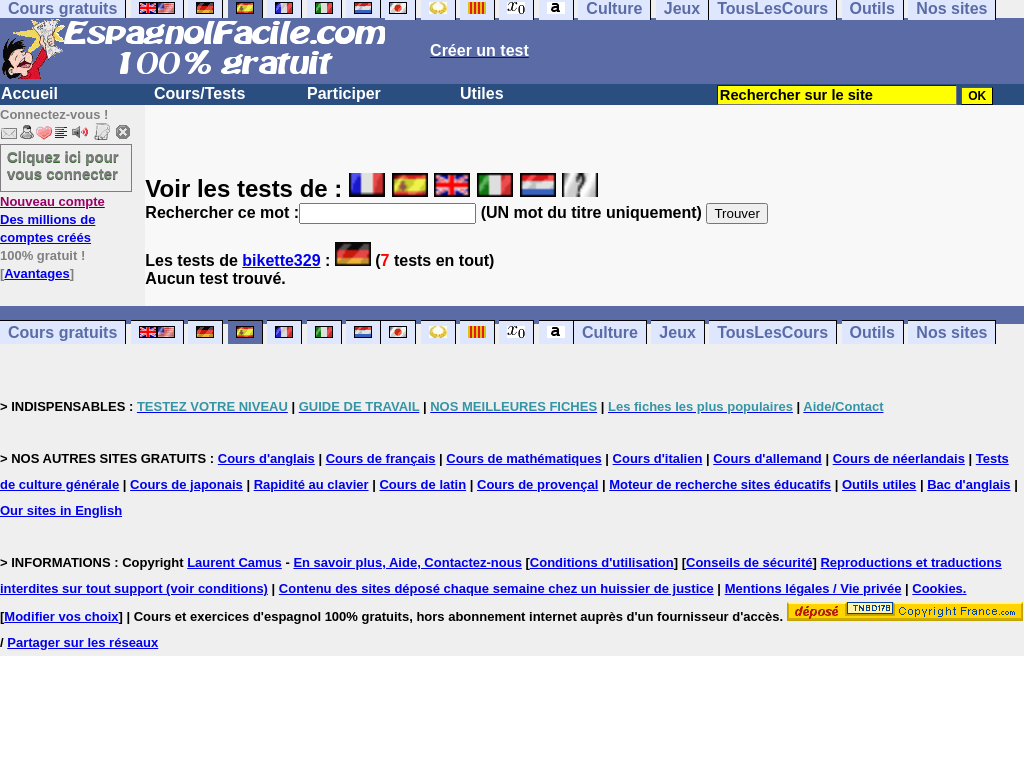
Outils (872, 332)
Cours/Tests (199, 93)
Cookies (937, 588)
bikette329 (281, 260)
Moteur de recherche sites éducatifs (720, 484)
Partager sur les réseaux (82, 642)
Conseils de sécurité (749, 562)
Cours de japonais (186, 484)
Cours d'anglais (266, 458)
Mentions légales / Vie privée (813, 588)
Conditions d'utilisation (602, 562)
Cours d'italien (658, 458)
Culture (610, 332)
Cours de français (381, 458)
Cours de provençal (537, 484)
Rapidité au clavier (311, 484)
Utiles (482, 93)
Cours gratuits (62, 332)
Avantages (36, 273)
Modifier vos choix (61, 616)
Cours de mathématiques (523, 458)
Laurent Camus (234, 562)
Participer (344, 93)
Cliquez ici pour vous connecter (63, 165)
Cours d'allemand (767, 458)
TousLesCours (772, 332)
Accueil (29, 93)
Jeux (677, 332)
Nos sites (951, 332)
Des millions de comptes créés (52, 219)
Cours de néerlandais (899, 458)
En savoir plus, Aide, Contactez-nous (407, 562)
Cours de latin (422, 484)
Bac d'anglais (968, 484)
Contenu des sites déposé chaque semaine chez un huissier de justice (496, 588)
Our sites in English (61, 510)
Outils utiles (879, 484)
